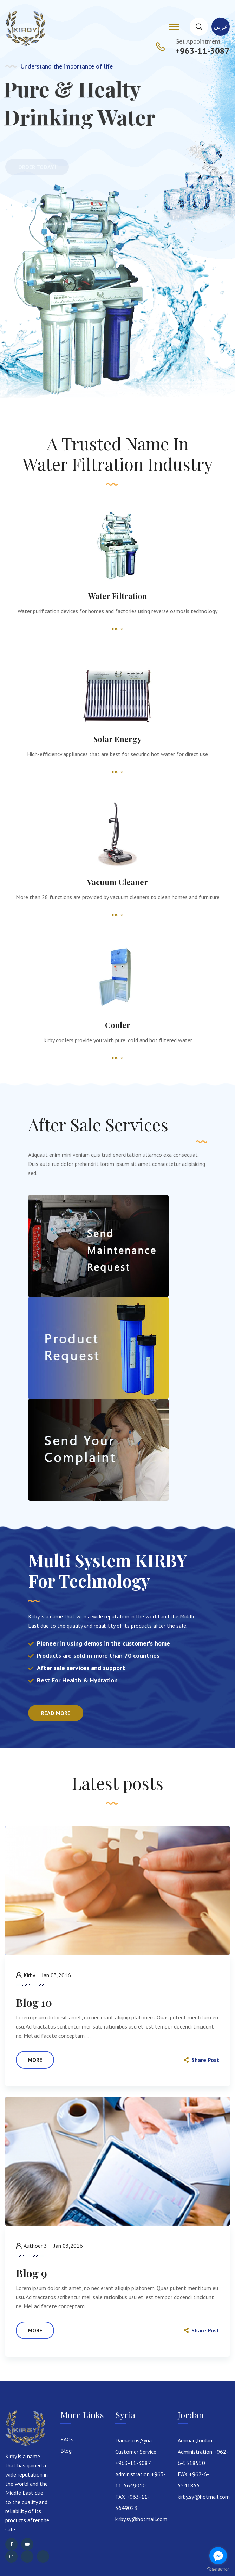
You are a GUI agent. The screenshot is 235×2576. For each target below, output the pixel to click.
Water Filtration (117, 596)
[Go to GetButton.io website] (218, 2569)
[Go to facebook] (218, 2555)
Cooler (117, 1025)
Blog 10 (34, 2003)
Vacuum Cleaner (117, 882)
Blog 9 (31, 2273)
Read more (55, 1713)
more (117, 628)
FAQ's (66, 2439)
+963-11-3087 (202, 50)
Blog (66, 2450)
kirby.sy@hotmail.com (141, 2519)
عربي (221, 26)
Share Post (201, 2059)
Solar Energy (117, 739)
